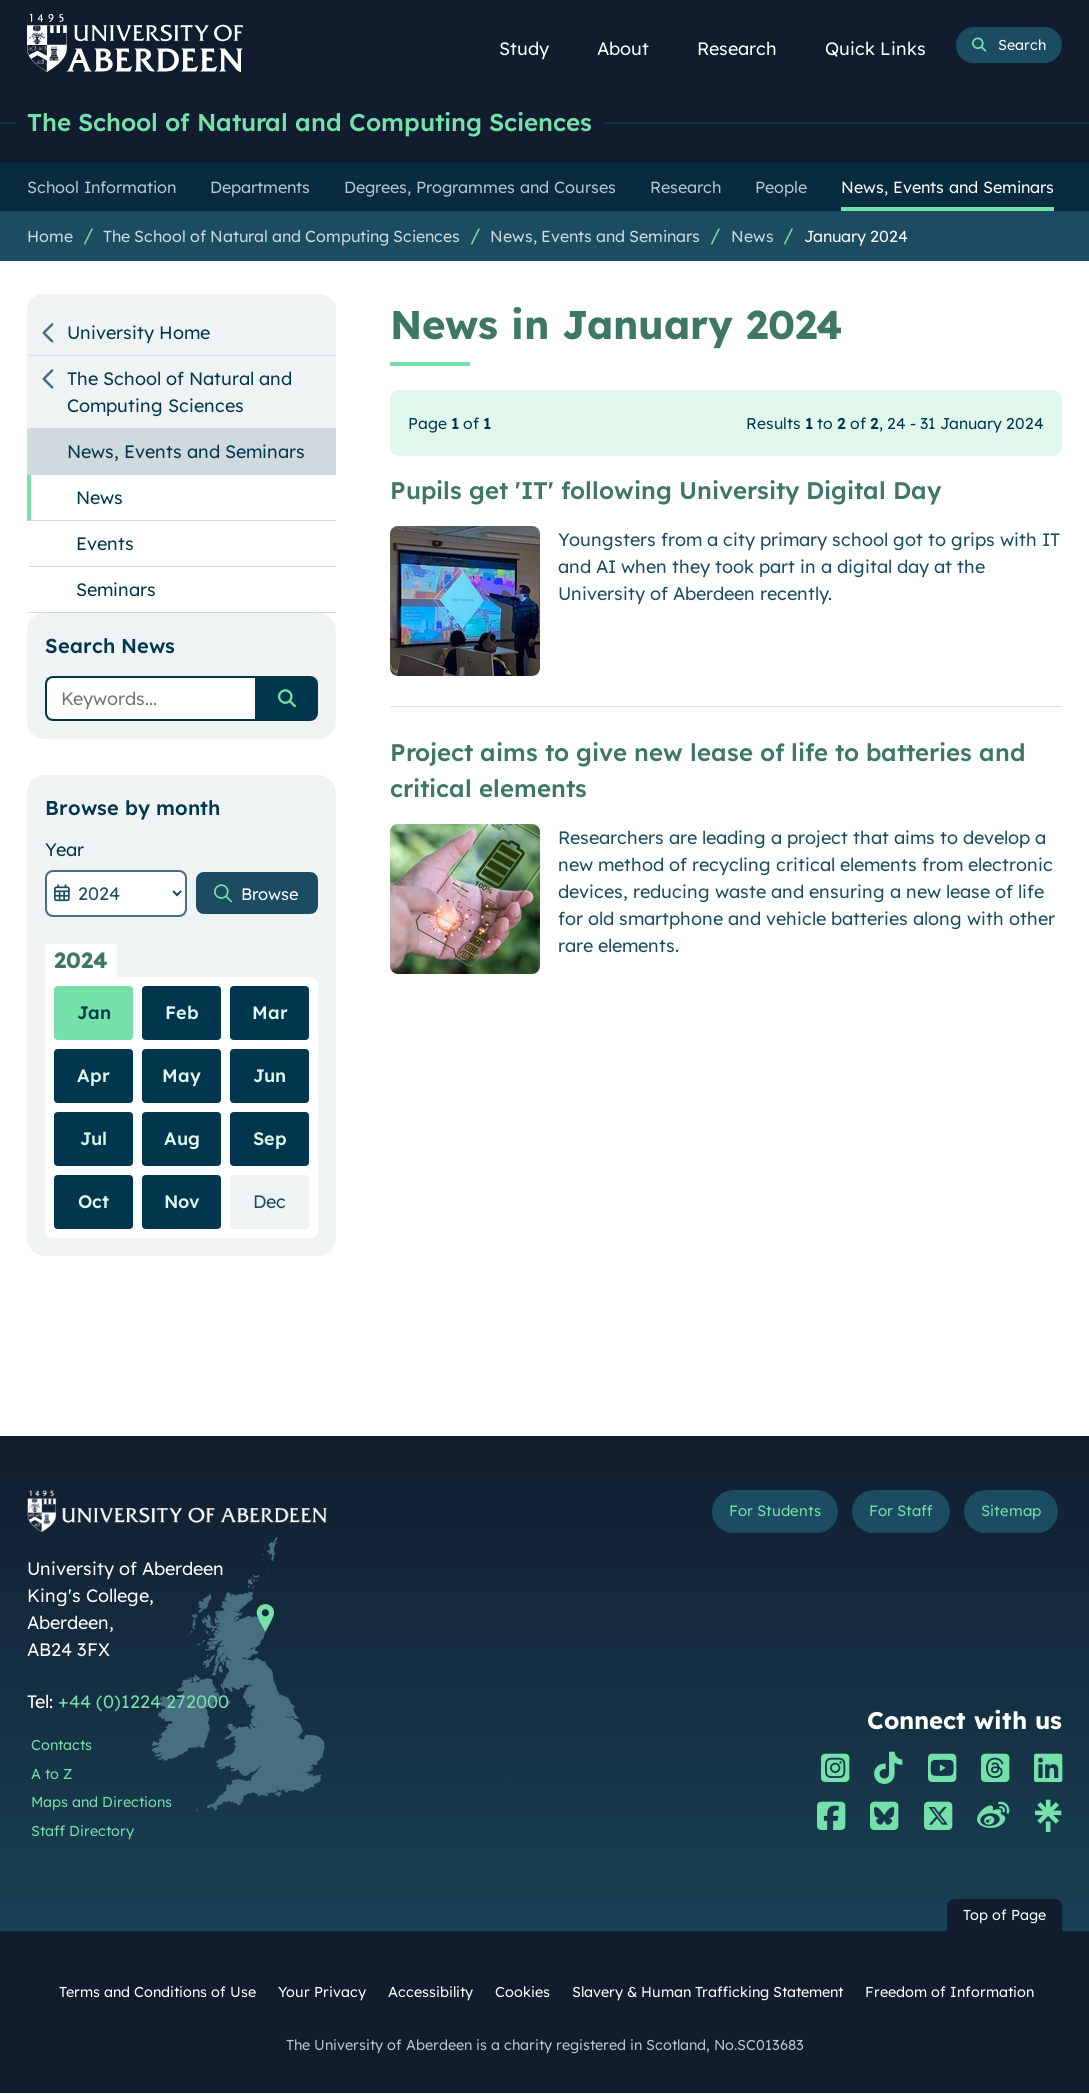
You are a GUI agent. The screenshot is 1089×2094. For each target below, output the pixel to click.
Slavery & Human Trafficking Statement (707, 1993)
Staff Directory (82, 1832)
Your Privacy (322, 1993)
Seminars (116, 590)
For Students (756, 1514)
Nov (182, 1202)
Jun (269, 1076)
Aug (182, 1139)
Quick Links (886, 48)
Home (50, 237)
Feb (182, 1013)
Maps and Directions (101, 1803)
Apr (93, 1076)
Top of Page (1004, 1916)
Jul (93, 1139)
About (634, 48)
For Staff (890, 1514)
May (181, 1076)
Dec (281, 1201)
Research (748, 48)
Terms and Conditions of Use (157, 1993)
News (752, 237)
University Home (138, 333)
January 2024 (856, 237)
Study (535, 48)
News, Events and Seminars (595, 237)
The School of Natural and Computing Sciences (326, 122)
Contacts (61, 1746)
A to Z (51, 1775)
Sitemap (1007, 1514)
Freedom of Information (949, 1993)
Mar (270, 1013)
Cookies (522, 1993)
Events (105, 544)
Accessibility (430, 1993)
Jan (94, 1013)
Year (64, 850)
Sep (270, 1139)
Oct (93, 1202)
